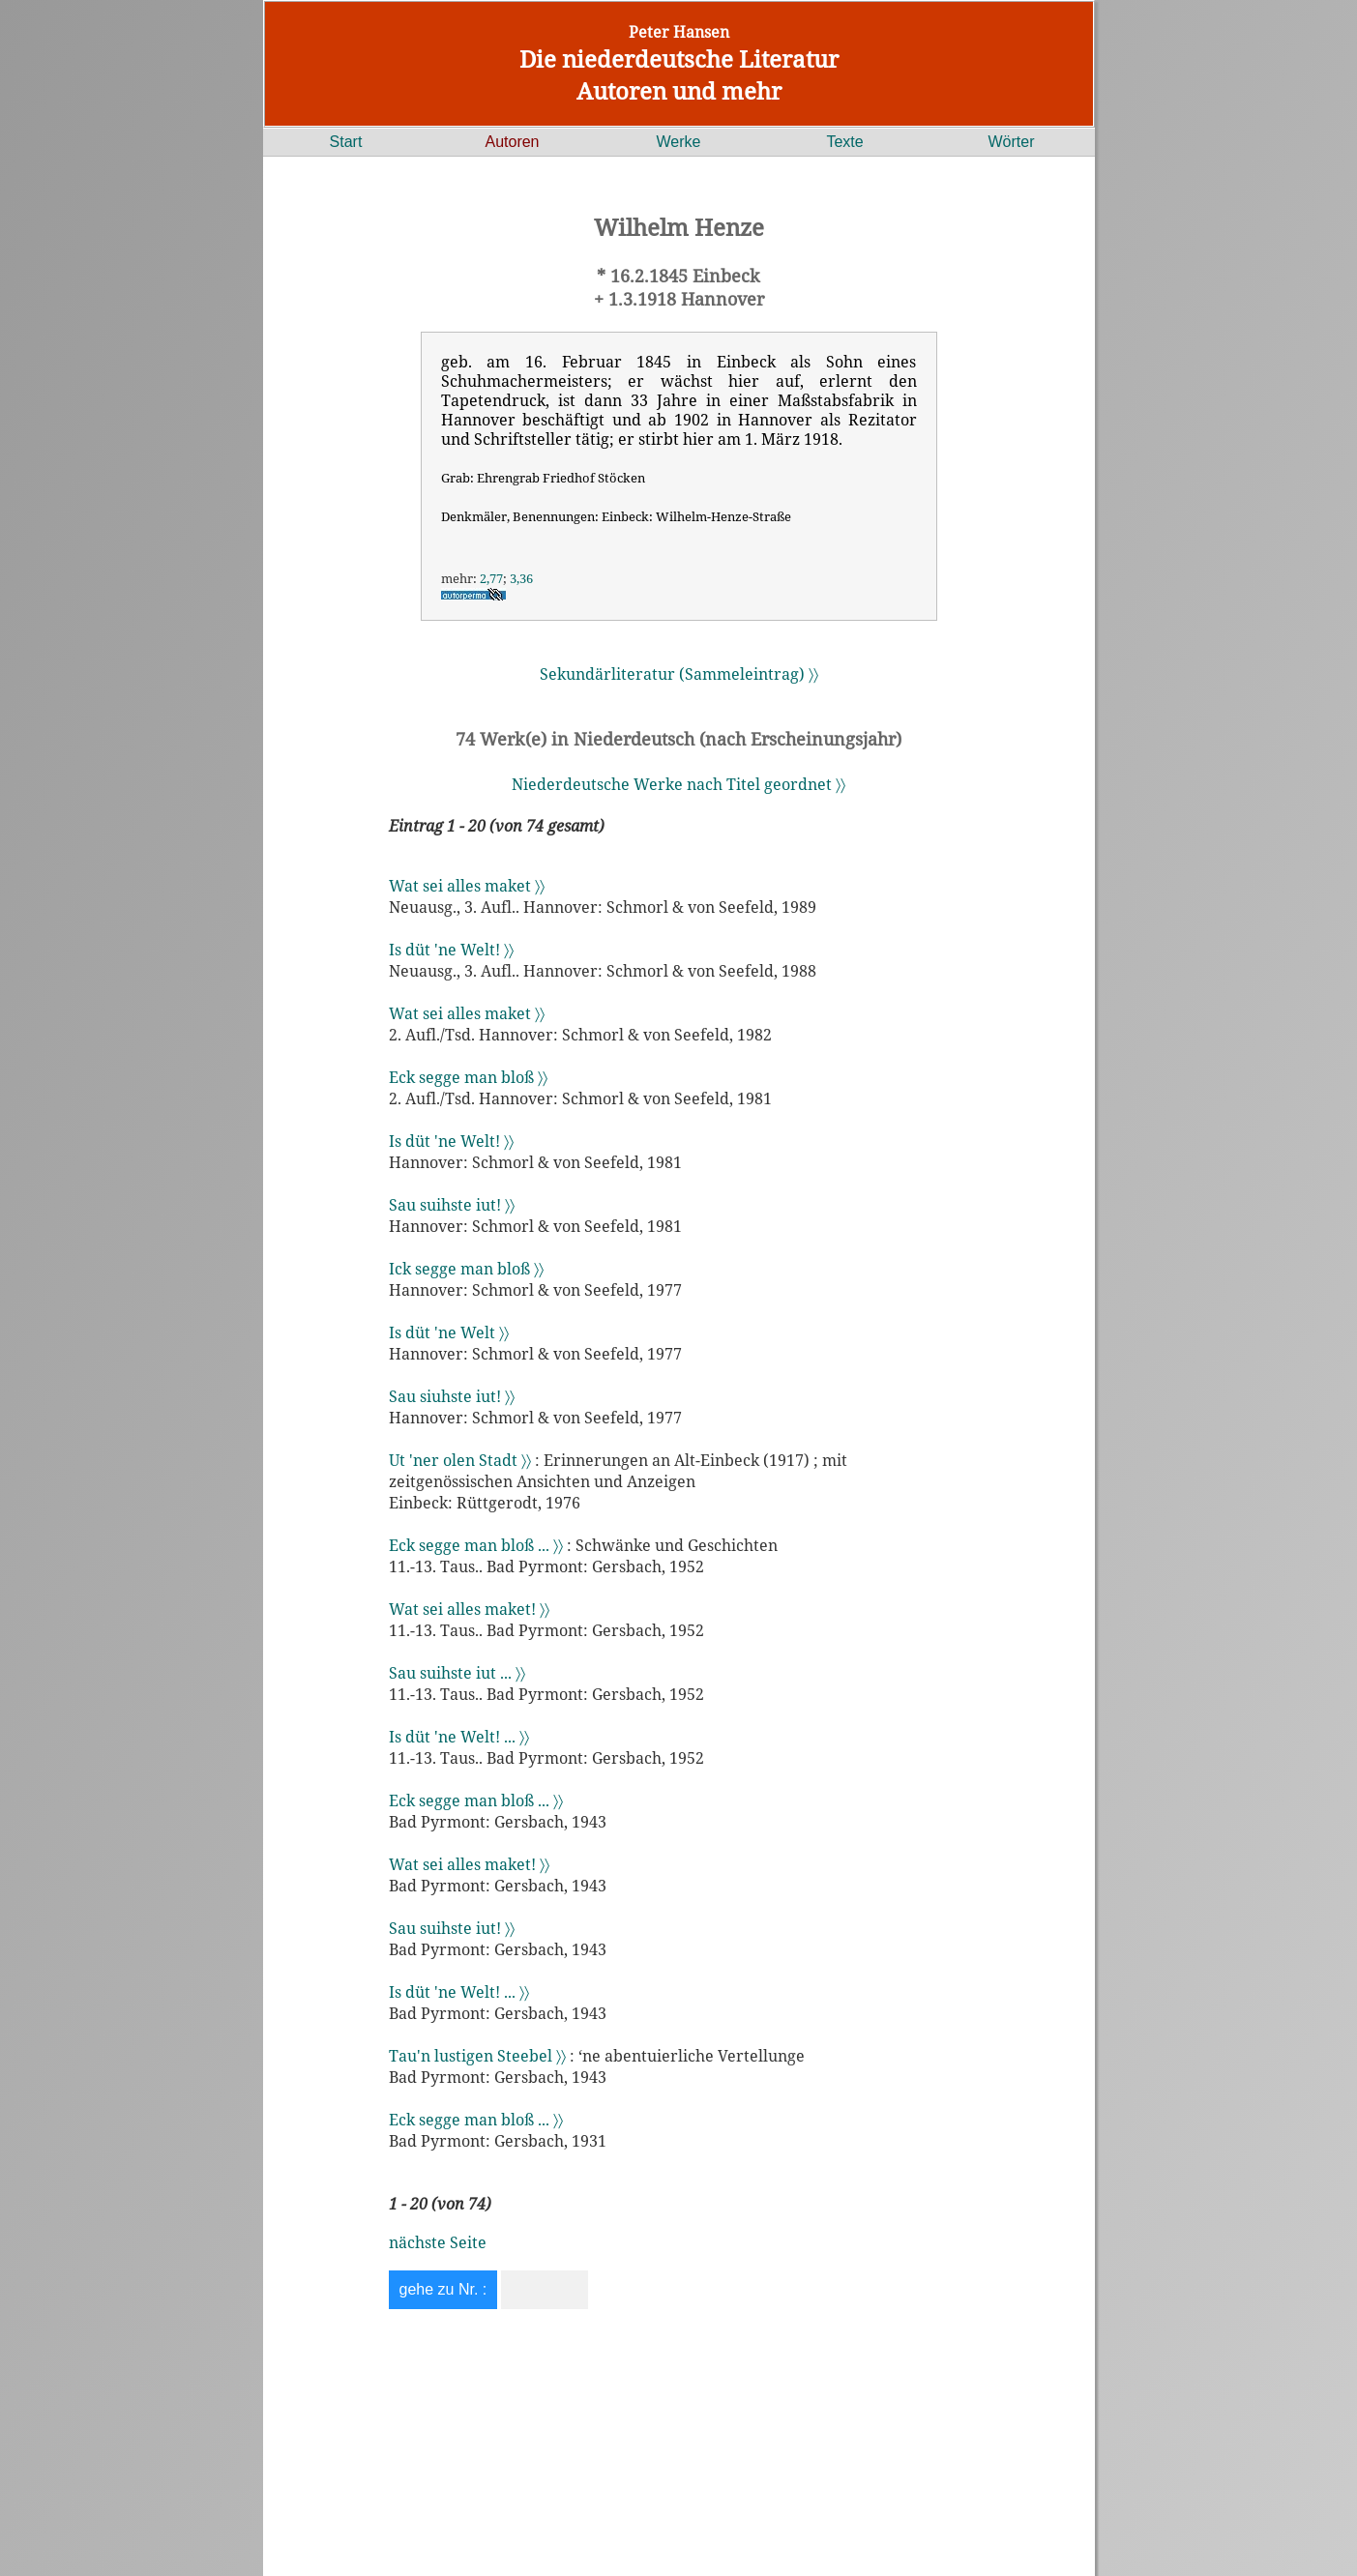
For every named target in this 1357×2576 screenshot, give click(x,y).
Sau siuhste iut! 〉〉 (452, 1396)
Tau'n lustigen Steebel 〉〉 (477, 2055)
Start (346, 141)
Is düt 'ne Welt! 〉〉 (451, 949)
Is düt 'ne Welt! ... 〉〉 (459, 1736)
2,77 (491, 578)
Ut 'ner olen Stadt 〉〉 (460, 1460)
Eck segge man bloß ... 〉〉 (476, 1545)
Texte (844, 141)
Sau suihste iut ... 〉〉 (457, 1672)
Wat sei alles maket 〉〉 (467, 885)
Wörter (1011, 141)
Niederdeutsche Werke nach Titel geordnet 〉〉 (678, 784)
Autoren (512, 141)
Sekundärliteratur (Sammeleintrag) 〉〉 (679, 674)
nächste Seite (438, 2242)
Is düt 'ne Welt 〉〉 (449, 1332)
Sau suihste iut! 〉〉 (452, 1204)
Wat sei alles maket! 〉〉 (469, 1609)
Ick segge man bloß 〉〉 (466, 1268)
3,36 (521, 578)
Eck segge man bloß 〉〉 (468, 1077)
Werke (679, 141)
